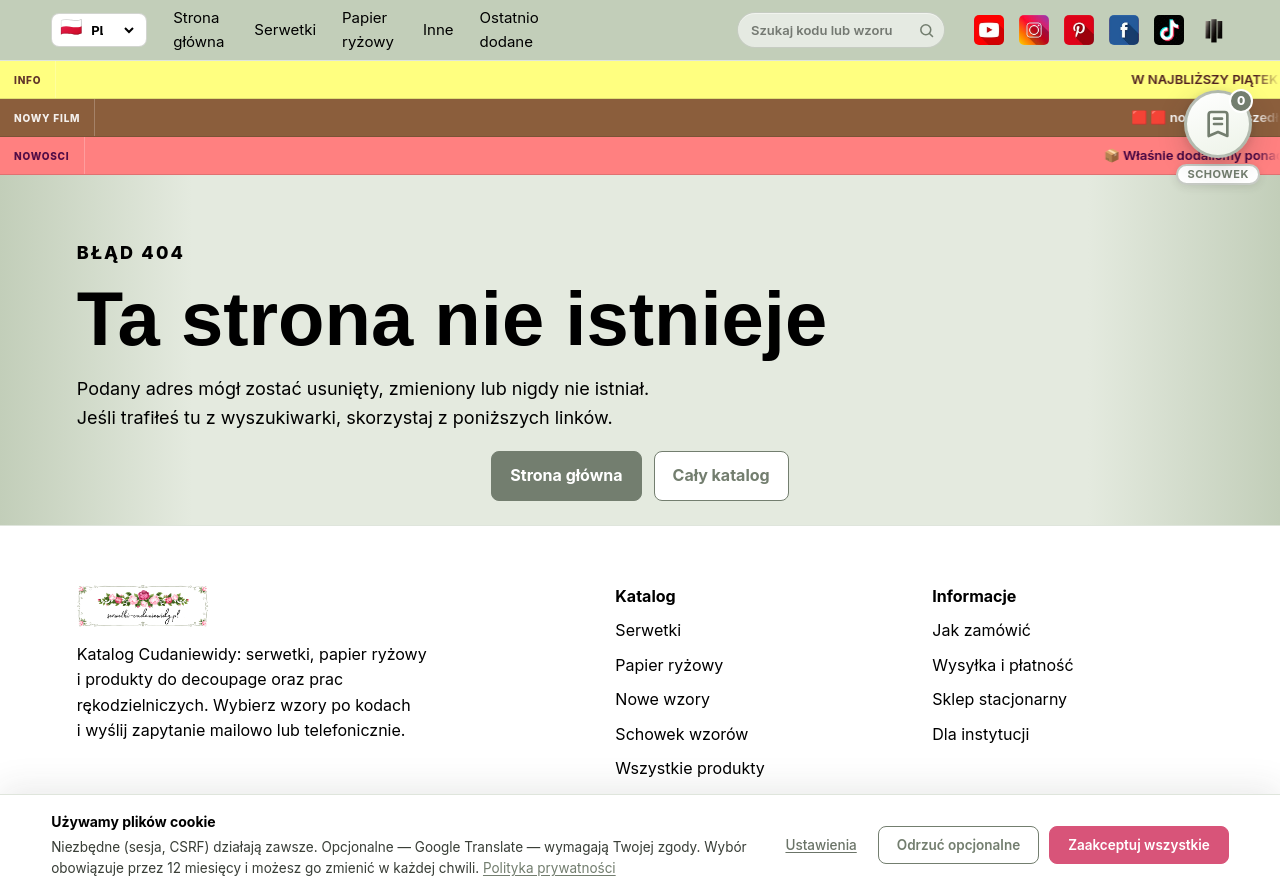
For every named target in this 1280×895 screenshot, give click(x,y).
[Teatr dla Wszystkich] (1214, 30)
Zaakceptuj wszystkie (1139, 845)
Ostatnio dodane (509, 29)
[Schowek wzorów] (1218, 137)
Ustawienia (820, 845)
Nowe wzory (662, 699)
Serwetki (285, 29)
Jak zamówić (981, 630)
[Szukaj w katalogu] (824, 30)
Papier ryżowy (368, 29)
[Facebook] (1124, 30)
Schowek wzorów (681, 734)
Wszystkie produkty (689, 768)
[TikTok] (1169, 30)
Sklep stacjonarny (999, 699)
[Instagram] (1034, 30)
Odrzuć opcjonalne (958, 845)
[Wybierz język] (99, 30)
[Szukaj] (927, 30)
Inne (438, 29)
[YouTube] (989, 30)
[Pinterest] (1079, 30)
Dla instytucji (980, 734)
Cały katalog (721, 475)
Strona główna (198, 29)
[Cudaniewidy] (640, 30)
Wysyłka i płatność (1002, 665)
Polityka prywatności (549, 868)
